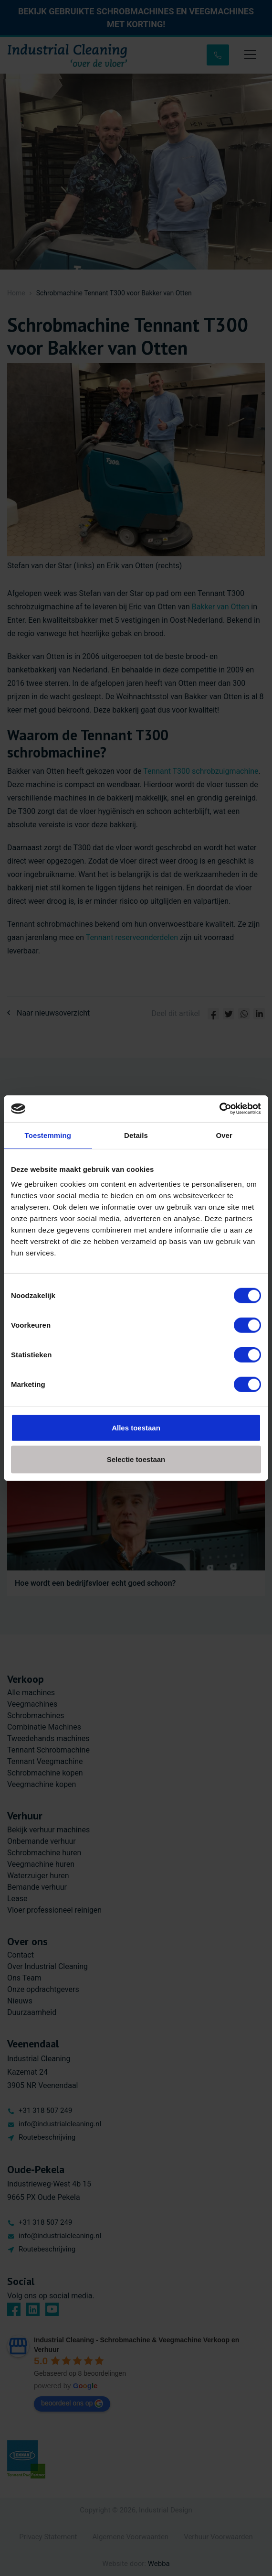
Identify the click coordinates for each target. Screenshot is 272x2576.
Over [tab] (224, 1135)
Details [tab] (136, 1135)
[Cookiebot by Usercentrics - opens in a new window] (219, 1109)
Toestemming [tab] (48, 1135)
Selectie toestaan (136, 1459)
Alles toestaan (136, 1428)
